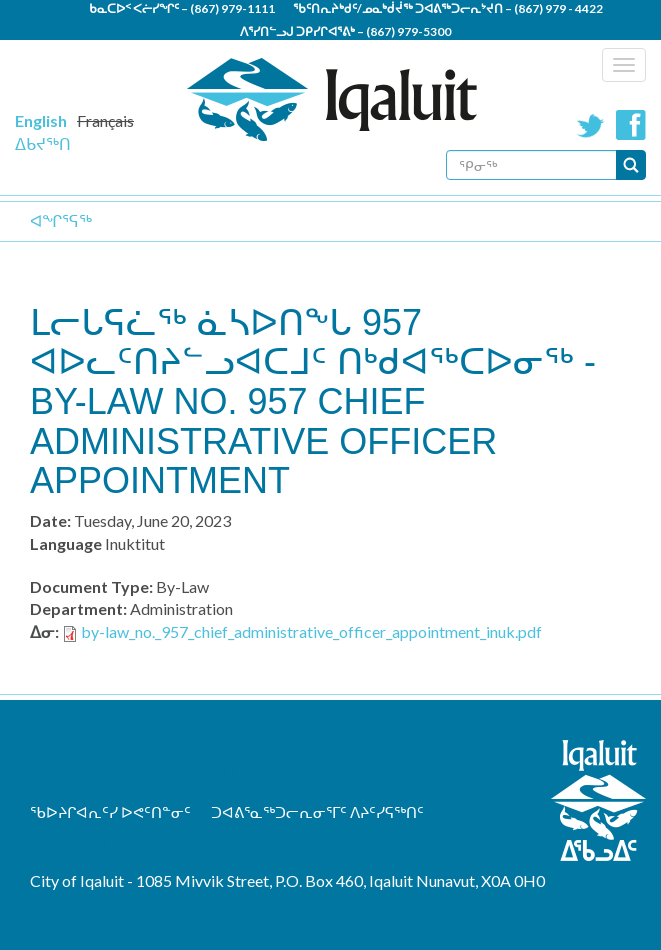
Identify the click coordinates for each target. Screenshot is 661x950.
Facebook (631, 125)
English (41, 120)
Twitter (591, 125)
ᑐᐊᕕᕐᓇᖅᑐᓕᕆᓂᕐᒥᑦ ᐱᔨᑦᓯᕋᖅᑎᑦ (317, 812)
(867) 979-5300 (408, 31)
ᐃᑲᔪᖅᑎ (43, 143)
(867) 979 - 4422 (558, 8)
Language (66, 543)
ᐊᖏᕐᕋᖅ (61, 220)
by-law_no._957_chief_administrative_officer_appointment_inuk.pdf (311, 631)
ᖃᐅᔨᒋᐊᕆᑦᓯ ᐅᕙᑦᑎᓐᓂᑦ (110, 812)
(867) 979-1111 (232, 8)
